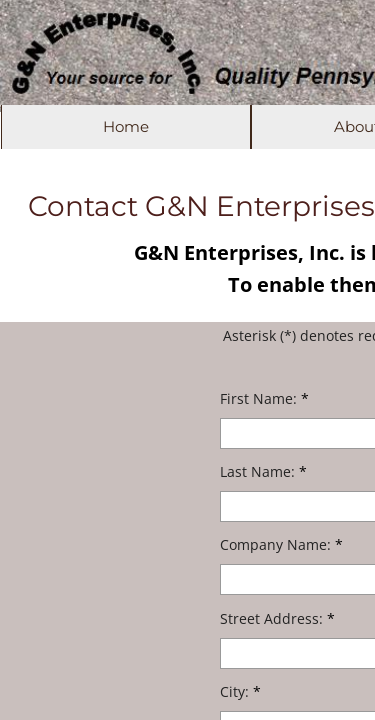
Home (126, 126)
